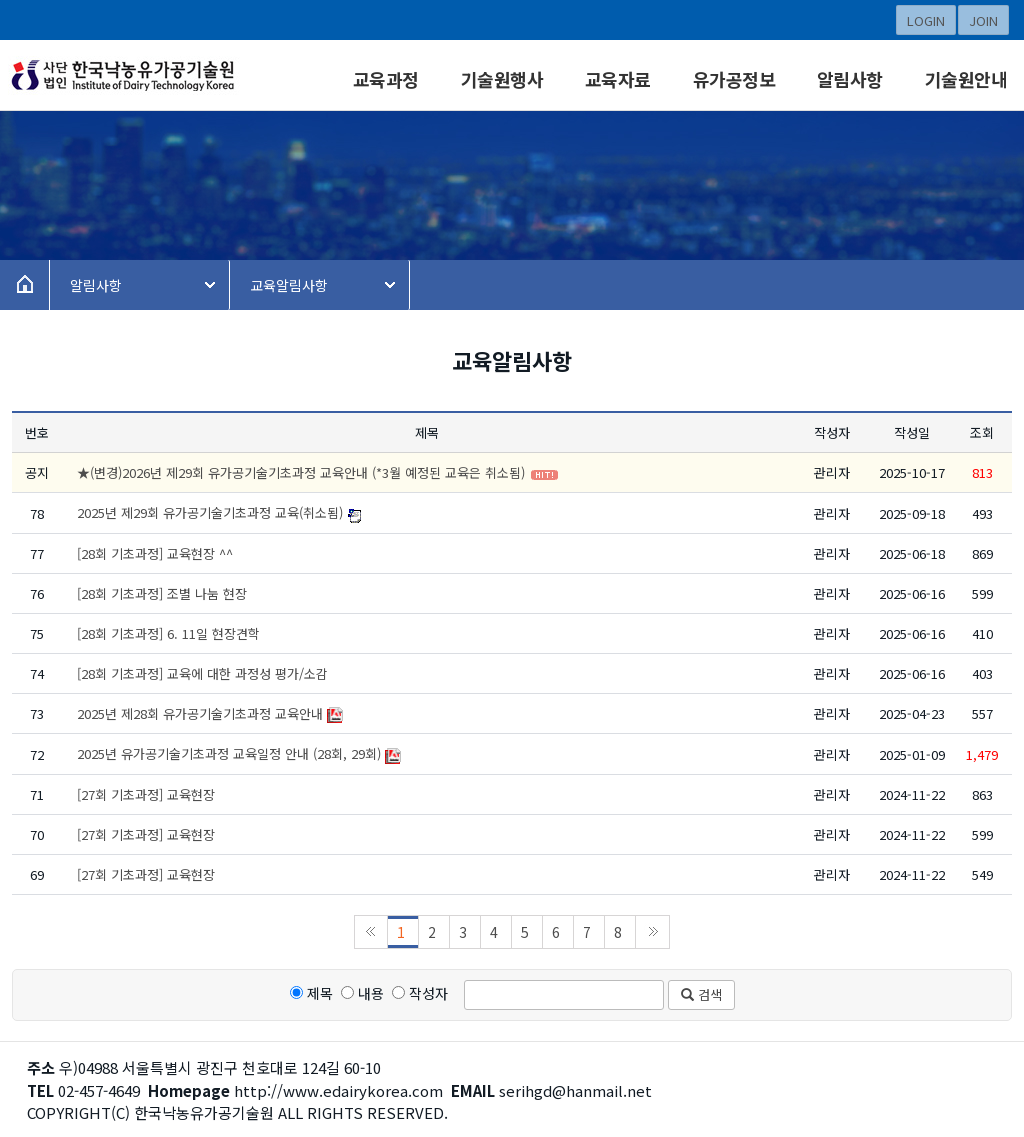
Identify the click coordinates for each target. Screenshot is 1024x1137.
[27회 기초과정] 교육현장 (146, 794)
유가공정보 (734, 79)
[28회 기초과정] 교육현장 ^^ (155, 553)
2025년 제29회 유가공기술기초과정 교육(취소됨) (210, 512)
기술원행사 (502, 79)
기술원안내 (966, 79)
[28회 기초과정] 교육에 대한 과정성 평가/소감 (202, 673)
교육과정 (386, 79)
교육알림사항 (289, 285)
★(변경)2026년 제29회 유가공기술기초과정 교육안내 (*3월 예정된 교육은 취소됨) (301, 472)
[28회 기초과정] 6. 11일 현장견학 (168, 633)
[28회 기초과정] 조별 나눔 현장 (162, 593)
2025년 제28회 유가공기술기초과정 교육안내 (200, 713)
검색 (701, 994)
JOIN (983, 20)
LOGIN (926, 20)
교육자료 (618, 79)
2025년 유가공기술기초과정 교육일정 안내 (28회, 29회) (229, 753)
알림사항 (850, 79)
